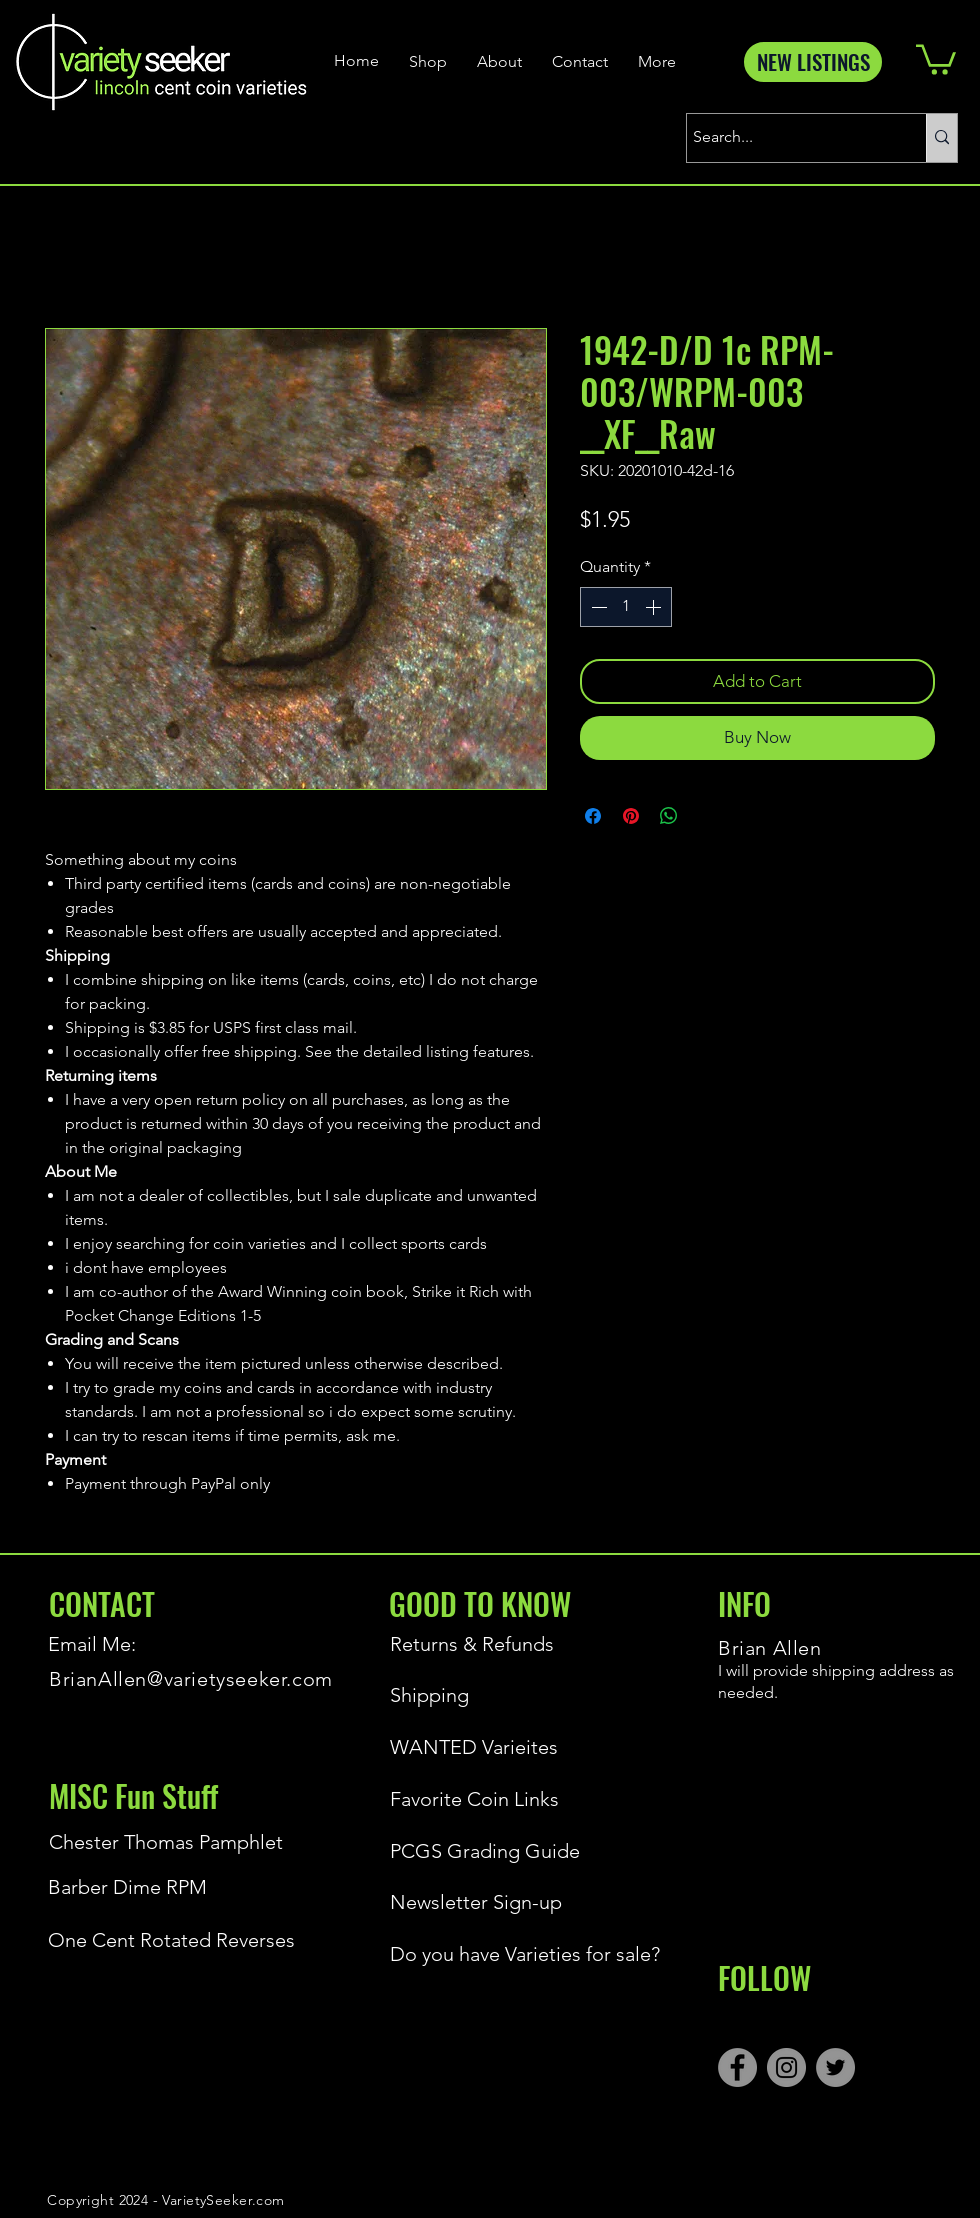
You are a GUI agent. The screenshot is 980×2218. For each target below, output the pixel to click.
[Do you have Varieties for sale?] (521, 1954)
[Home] (359, 61)
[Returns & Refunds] (479, 1644)
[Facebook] (737, 2067)
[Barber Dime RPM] (179, 1887)
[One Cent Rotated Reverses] (179, 1940)
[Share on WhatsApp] (669, 816)
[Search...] (788, 138)
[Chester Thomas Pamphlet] (166, 1842)
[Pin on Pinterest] (631, 816)
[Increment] (655, 607)
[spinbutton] (626, 607)
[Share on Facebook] (593, 816)
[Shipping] (479, 1695)
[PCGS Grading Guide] (521, 1851)
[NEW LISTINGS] (813, 62)
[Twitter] (835, 2067)
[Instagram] (786, 2067)
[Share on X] (707, 816)
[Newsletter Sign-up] (521, 1902)
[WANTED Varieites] (479, 1747)
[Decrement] (597, 607)
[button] (936, 58)
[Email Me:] (119, 1644)
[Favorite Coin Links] (479, 1799)
